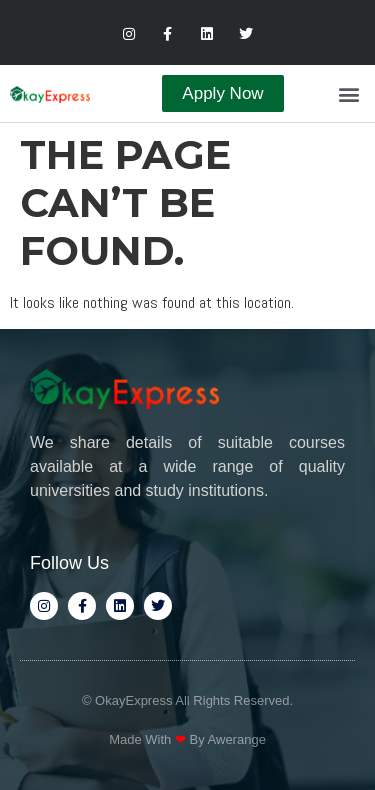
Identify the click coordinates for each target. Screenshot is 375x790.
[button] (348, 93)
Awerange (237, 739)
